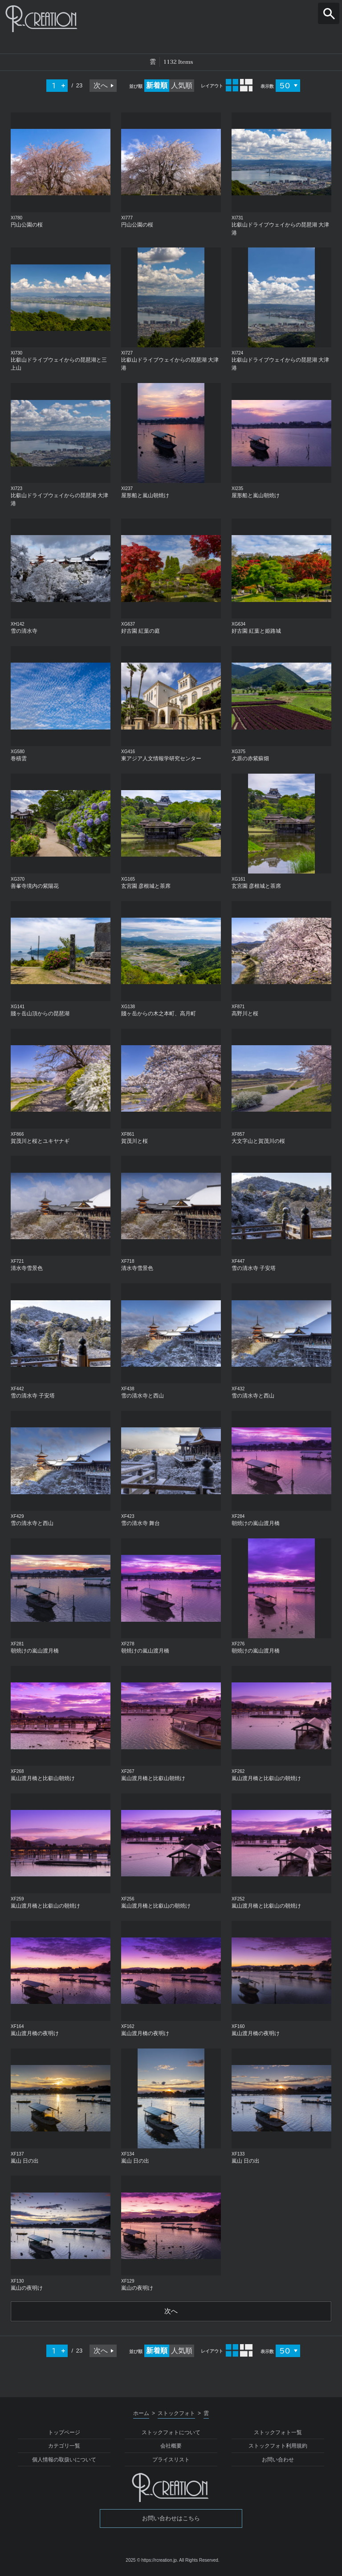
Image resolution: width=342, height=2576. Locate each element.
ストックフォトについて (171, 2433)
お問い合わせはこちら (171, 2518)
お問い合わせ (278, 2460)
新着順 (156, 85)
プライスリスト (171, 2460)
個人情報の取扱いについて (64, 2460)
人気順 (181, 85)
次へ (101, 85)
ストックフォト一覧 (278, 2433)
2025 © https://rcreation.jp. (152, 2560)
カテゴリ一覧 (64, 2447)
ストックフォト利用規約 (277, 2447)
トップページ (64, 2433)
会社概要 (171, 2447)
